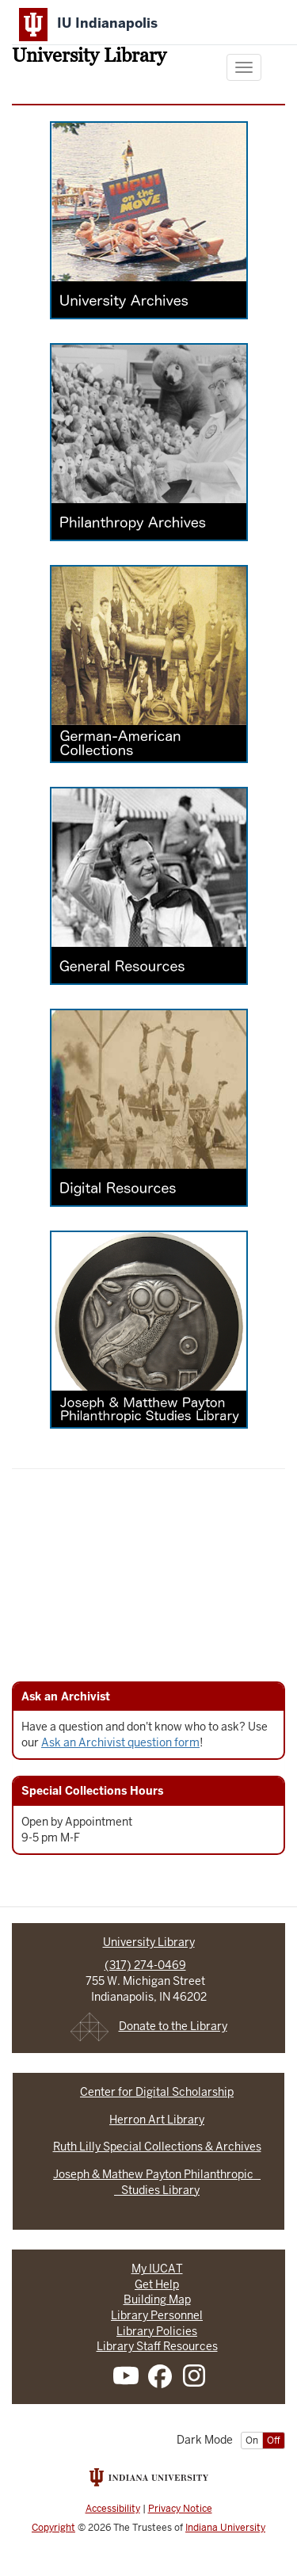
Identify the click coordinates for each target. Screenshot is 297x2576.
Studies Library (157, 2190)
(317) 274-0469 (145, 1965)
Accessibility (113, 2508)
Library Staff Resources (157, 2346)
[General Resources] (149, 897)
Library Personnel (157, 2315)
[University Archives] (149, 231)
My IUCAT (157, 2268)
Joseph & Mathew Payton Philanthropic (157, 2174)
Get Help (157, 2284)
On (252, 2440)
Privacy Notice (180, 2508)
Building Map (157, 2299)
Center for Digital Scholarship (157, 2092)
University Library (89, 57)
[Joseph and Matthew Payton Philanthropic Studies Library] (149, 1341)
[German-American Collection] (149, 675)
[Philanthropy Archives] (149, 453)
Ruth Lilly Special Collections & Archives (157, 2146)
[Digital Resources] (149, 1119)
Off (273, 2440)
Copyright (53, 2527)
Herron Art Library (156, 2119)
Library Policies (156, 2331)
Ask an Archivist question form (120, 1742)
